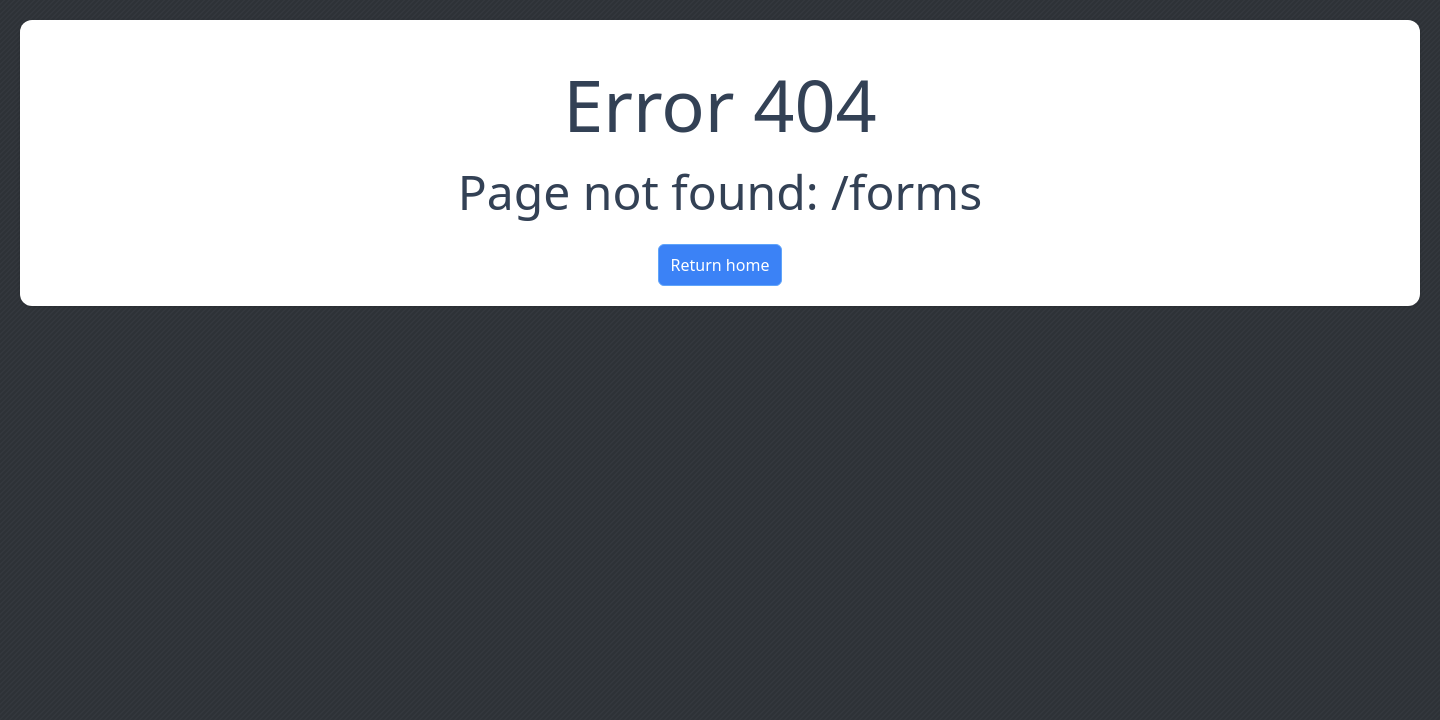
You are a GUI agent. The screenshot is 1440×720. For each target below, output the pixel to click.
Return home (720, 265)
